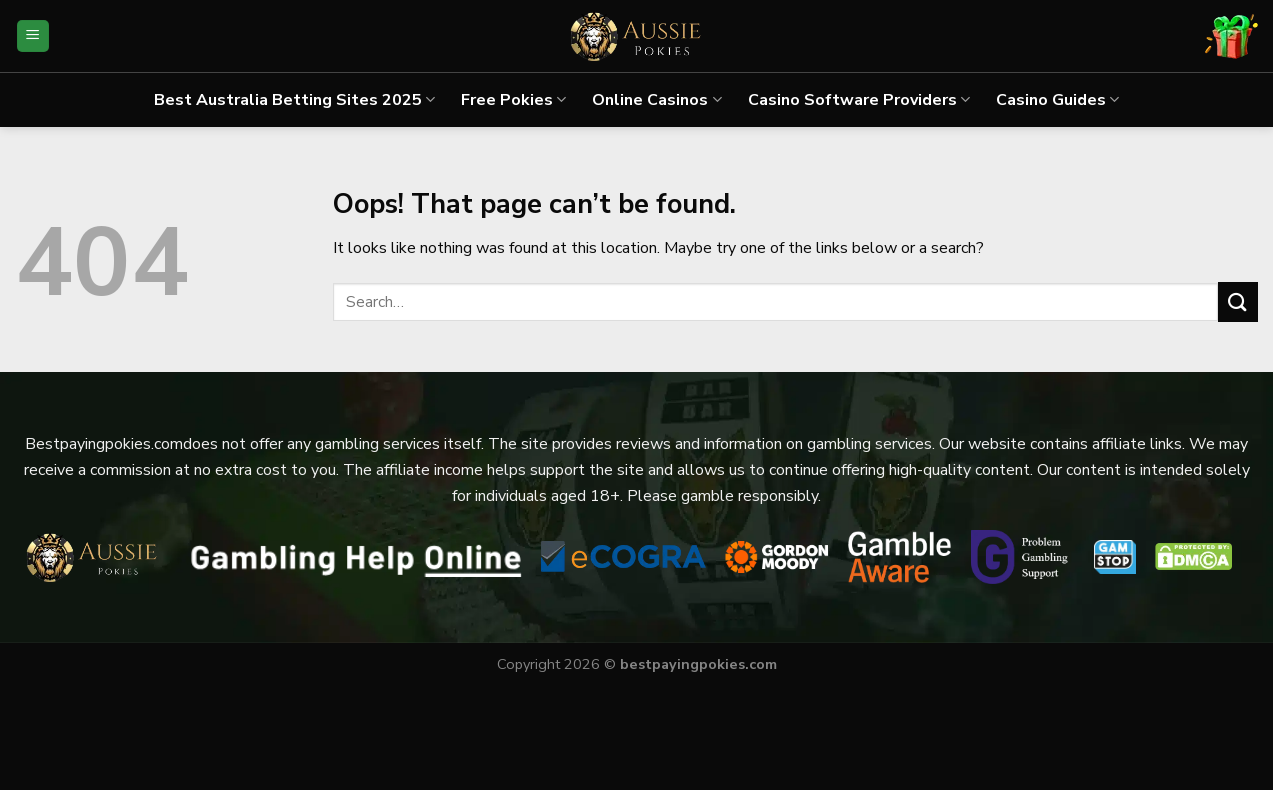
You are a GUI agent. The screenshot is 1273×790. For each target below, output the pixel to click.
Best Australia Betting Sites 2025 (294, 100)
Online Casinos (656, 100)
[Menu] (33, 36)
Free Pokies (513, 100)
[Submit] (1238, 301)
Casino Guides (1057, 100)
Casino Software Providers (859, 100)
